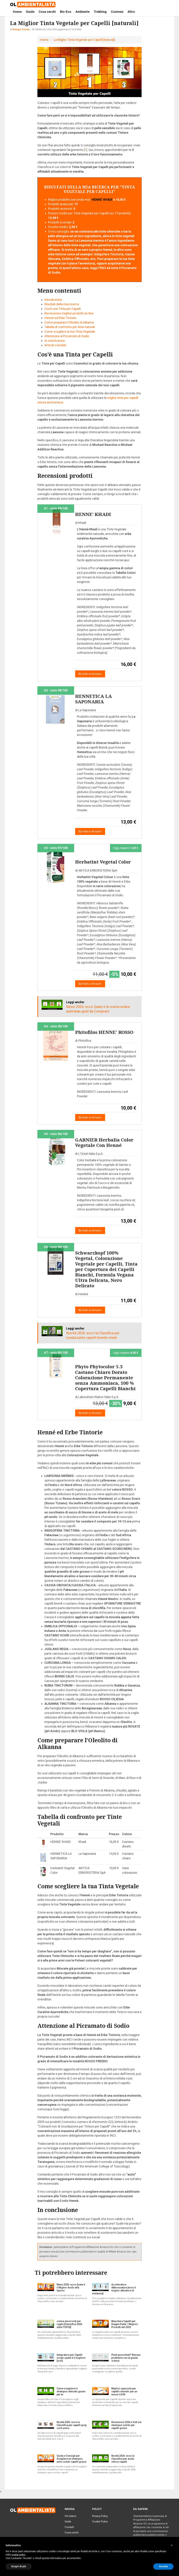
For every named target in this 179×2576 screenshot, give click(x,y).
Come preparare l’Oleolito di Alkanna (69, 322)
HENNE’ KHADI (102, 199)
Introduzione (53, 299)
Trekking (100, 11)
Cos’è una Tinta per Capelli (62, 309)
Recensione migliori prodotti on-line (69, 313)
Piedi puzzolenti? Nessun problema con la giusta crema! (126, 2357)
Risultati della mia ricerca (61, 304)
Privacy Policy (100, 2516)
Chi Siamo (70, 2516)
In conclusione (54, 340)
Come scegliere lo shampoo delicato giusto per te (71, 2391)
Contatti (69, 2527)
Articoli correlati (55, 345)
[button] (171, 2545)
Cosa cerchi (47, 11)
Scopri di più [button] (18, 2566)
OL (32, 4)
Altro (131, 11)
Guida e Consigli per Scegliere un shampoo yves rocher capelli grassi (72, 2458)
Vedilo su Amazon (90, 673)
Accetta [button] (163, 2566)
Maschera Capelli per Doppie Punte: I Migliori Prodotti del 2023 (124, 2324)
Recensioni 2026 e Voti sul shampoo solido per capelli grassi (126, 2425)
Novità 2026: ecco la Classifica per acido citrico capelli (122, 2458)
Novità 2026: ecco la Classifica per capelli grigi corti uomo (72, 2425)
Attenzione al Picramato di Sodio (66, 336)
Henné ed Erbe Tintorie (60, 318)
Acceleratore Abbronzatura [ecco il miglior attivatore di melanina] (114, 2289)
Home (17, 11)
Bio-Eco (65, 11)
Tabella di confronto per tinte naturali (69, 327)
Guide (30, 11)
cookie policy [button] (18, 2554)
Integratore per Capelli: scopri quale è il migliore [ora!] (71, 2357)
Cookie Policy (100, 2521)
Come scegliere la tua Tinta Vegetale (69, 331)
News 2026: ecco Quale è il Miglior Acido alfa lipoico (71, 2287)
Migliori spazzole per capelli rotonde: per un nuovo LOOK (124, 2391)
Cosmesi (117, 11)
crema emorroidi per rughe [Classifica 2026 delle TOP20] (69, 2324)
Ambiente (83, 11)
